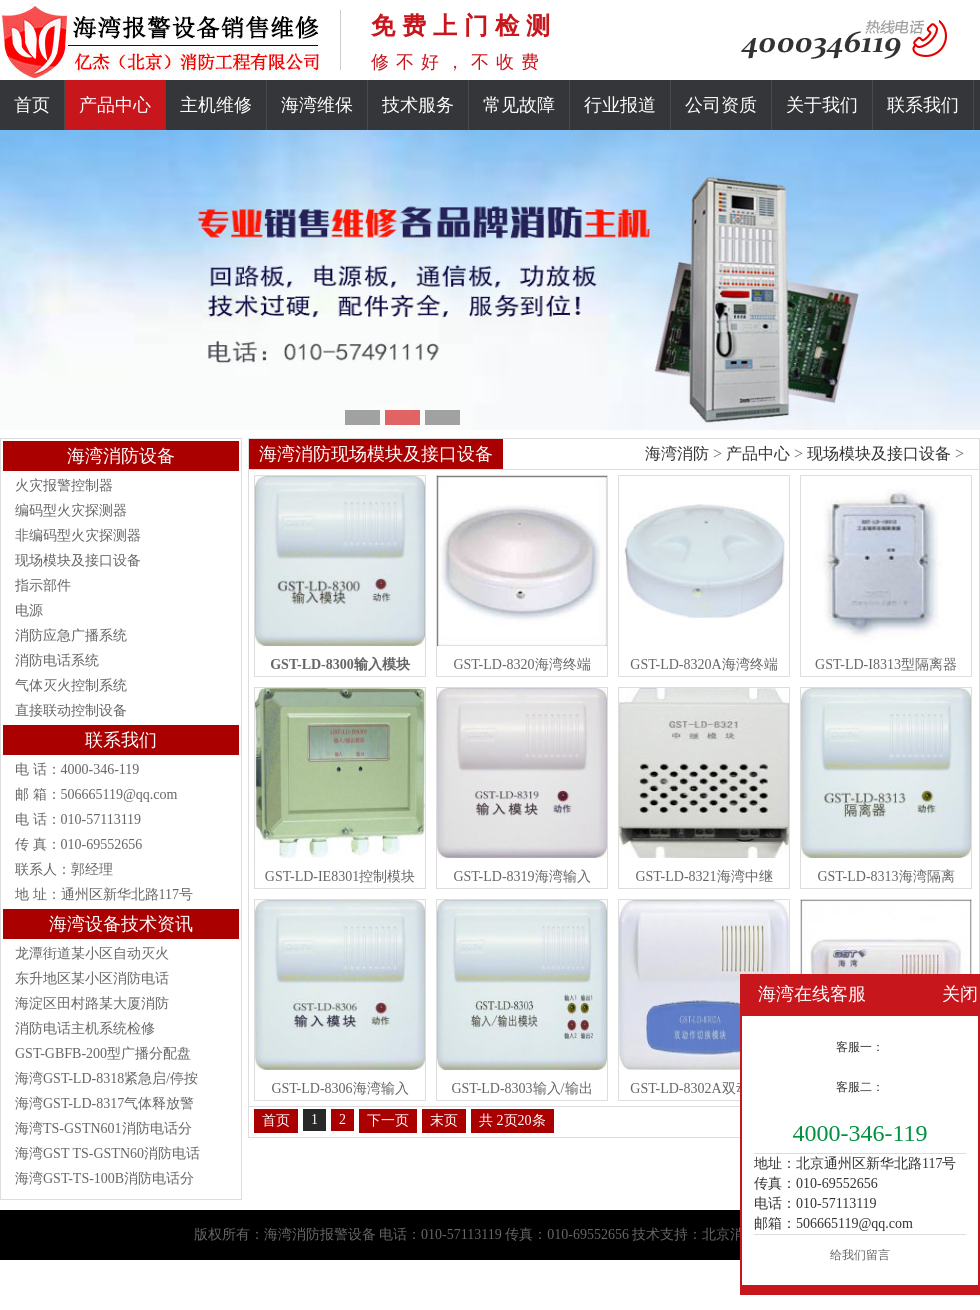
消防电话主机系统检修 (85, 1028)
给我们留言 (860, 1255)
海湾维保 (317, 105)
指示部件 (43, 585)
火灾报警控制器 (64, 485)
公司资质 (721, 105)
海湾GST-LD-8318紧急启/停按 (106, 1078)
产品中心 (115, 105)
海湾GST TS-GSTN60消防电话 (107, 1153)
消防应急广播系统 (71, 635)
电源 (29, 610)
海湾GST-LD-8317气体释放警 (104, 1103)
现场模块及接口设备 (78, 560)
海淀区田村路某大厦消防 (92, 1003)
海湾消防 (677, 453)
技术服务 (418, 105)
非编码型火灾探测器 (78, 535)
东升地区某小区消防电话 (92, 978)
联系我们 (923, 105)
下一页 (388, 1120)
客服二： (860, 1087)
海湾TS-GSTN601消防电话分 (103, 1128)
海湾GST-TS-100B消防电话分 (104, 1178)
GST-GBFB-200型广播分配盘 (103, 1053)
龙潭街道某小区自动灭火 (92, 953)
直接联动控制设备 (71, 710)
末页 (444, 1120)
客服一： (860, 1047)
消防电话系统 (57, 660)
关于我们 (822, 105)
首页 (32, 105)
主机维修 (216, 105)
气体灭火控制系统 (71, 685)
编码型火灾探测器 (71, 510)
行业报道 (620, 105)
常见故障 (519, 105)
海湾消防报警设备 (320, 1234)
